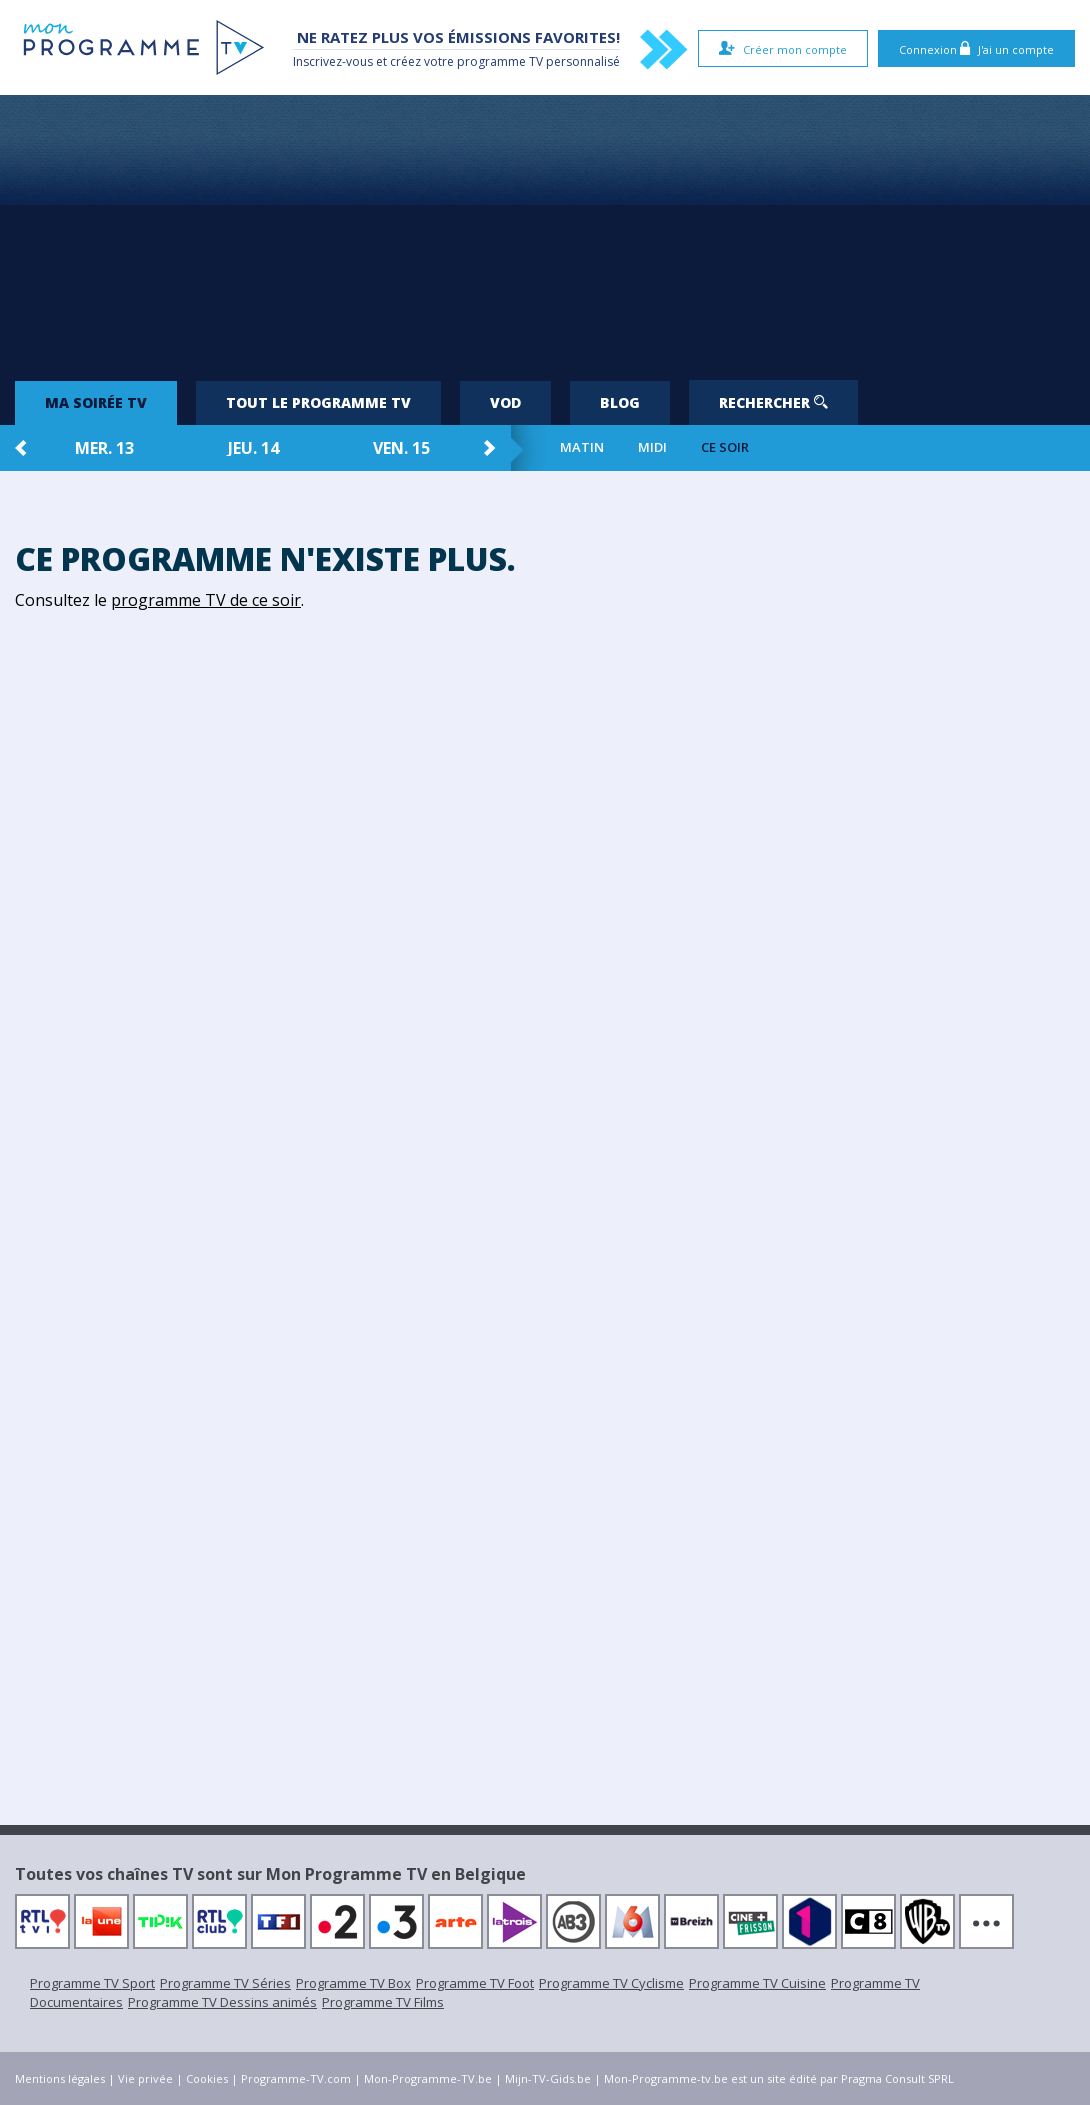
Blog (620, 402)
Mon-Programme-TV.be (428, 2078)
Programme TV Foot (475, 1983)
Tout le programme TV (318, 402)
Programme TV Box (353, 1983)
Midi (652, 447)
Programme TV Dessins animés (222, 2002)
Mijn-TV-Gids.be (548, 2078)
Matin (582, 447)
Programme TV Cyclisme (611, 1983)
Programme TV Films (383, 2002)
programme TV (500, 61)
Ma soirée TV (96, 402)
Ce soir (725, 447)
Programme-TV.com (296, 2078)
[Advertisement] (545, 230)
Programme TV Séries (225, 1983)
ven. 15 (401, 448)
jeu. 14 (253, 448)
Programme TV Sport (92, 1983)
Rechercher (773, 402)
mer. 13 (104, 448)
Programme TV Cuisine (757, 1983)
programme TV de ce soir (206, 600)
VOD (505, 402)
